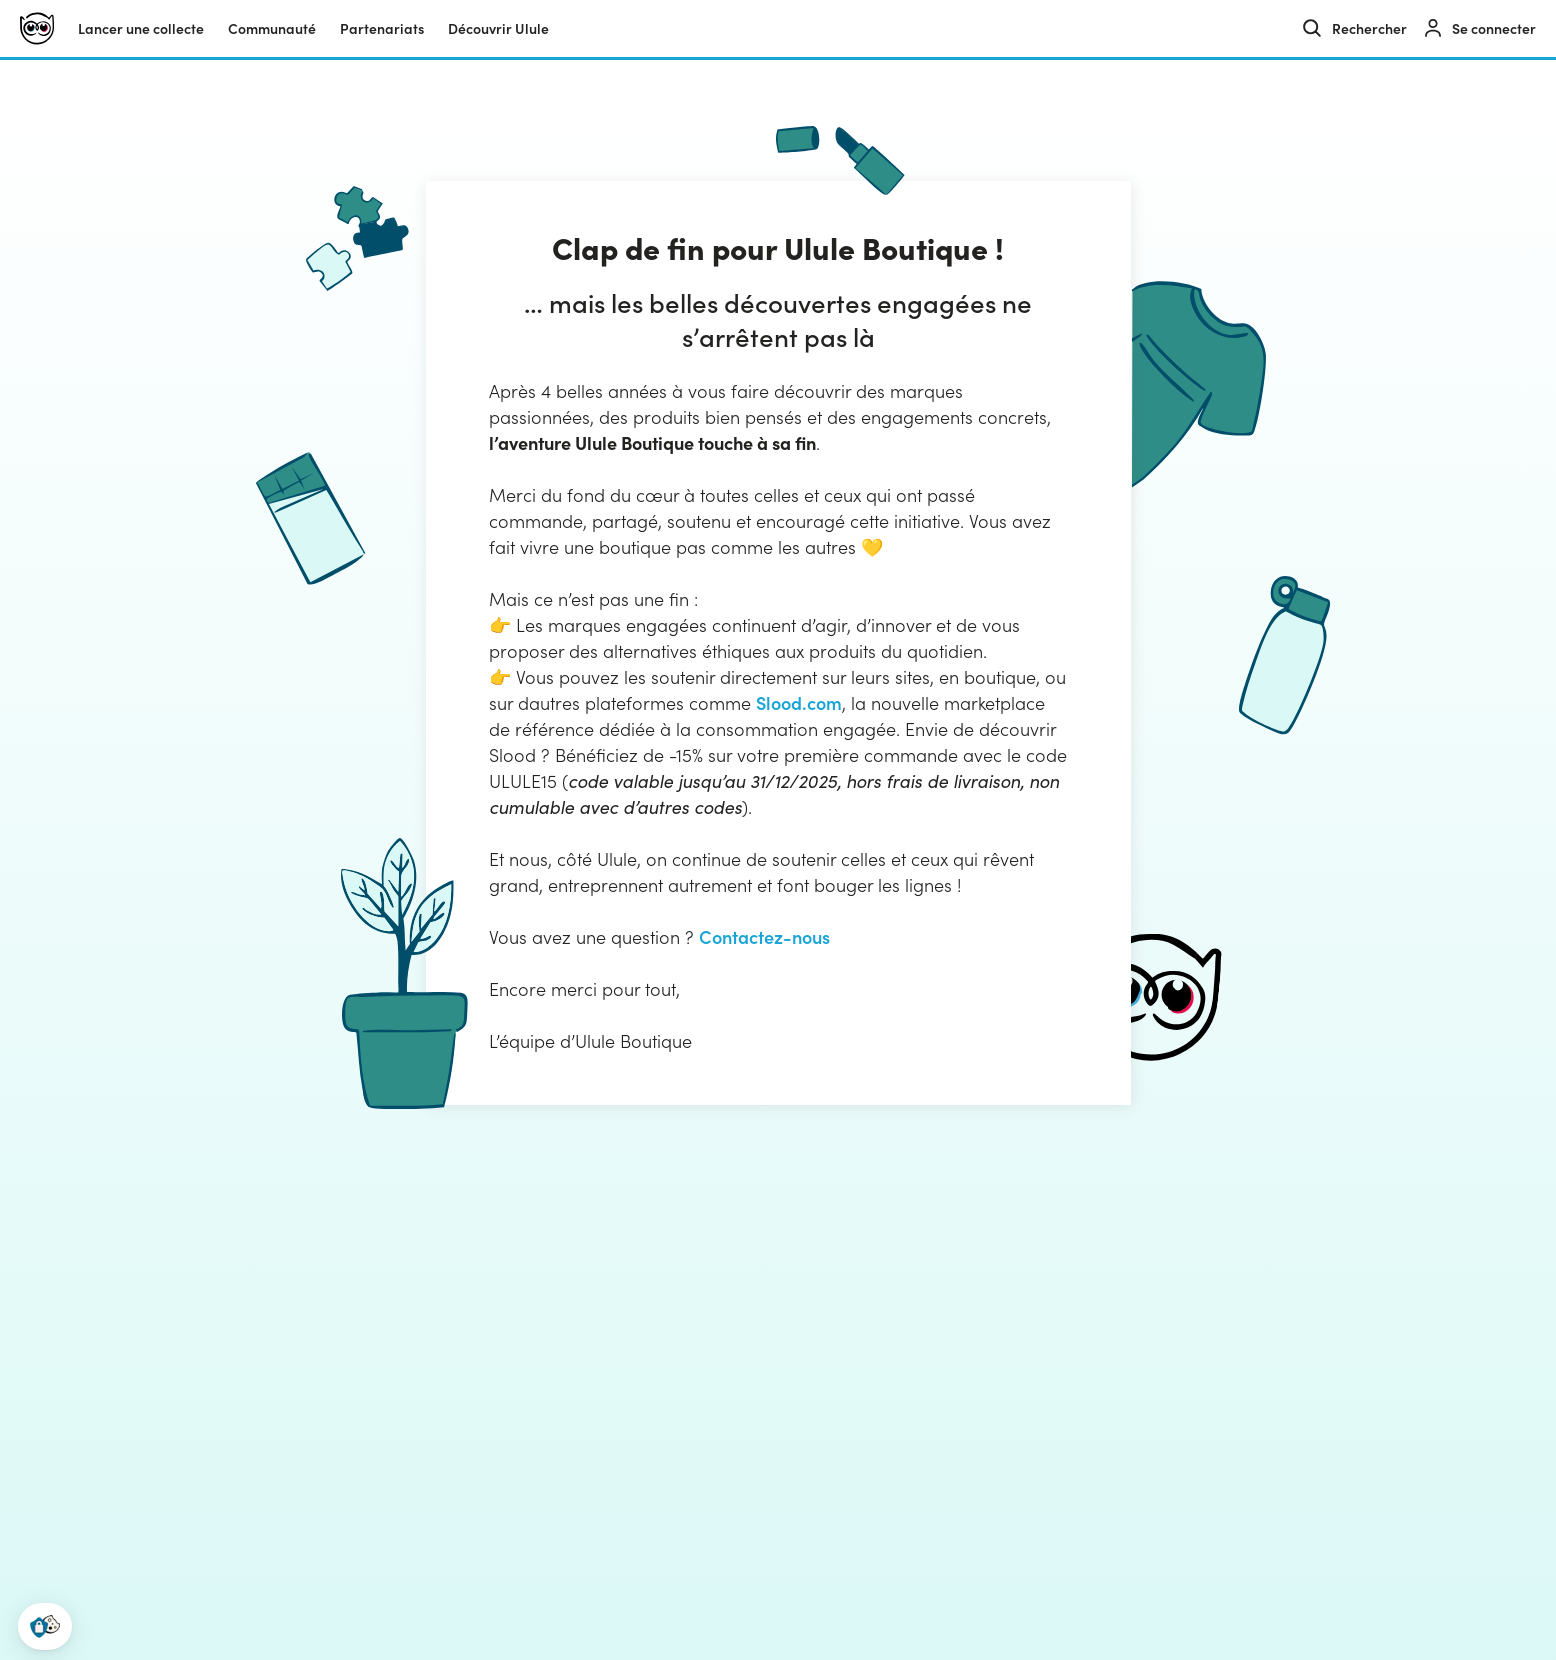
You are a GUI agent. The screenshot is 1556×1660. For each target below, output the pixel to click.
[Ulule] (37, 28)
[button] (45, 1626)
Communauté (272, 28)
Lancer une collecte (141, 28)
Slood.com (799, 702)
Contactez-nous (764, 936)
